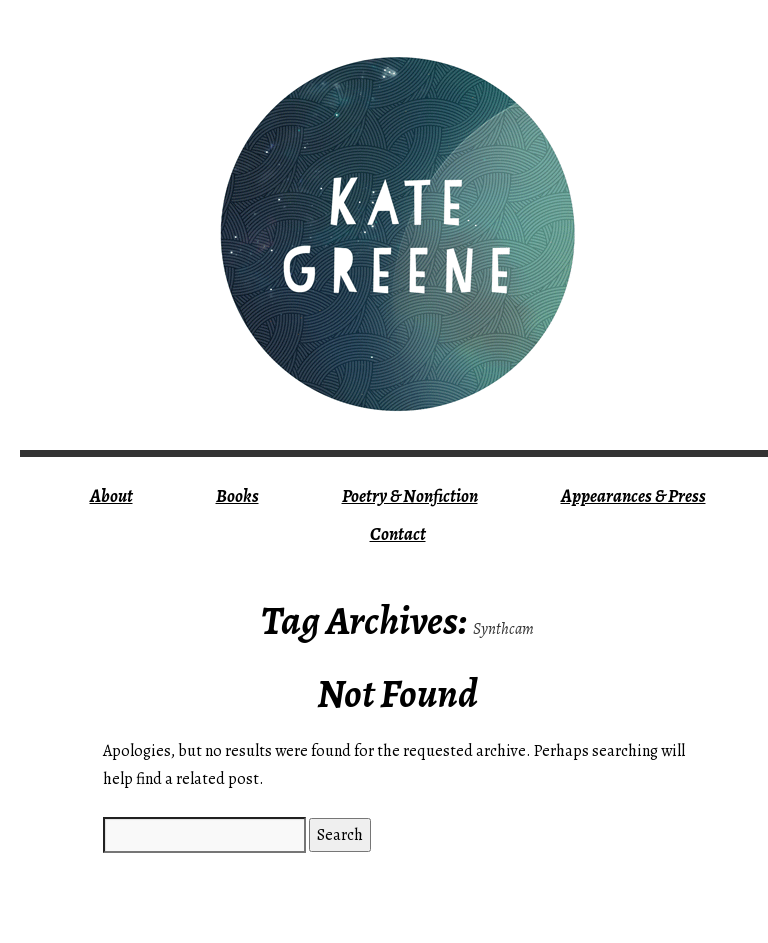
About (111, 496)
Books (237, 496)
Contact (398, 534)
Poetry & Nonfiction (410, 496)
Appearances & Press (633, 496)
